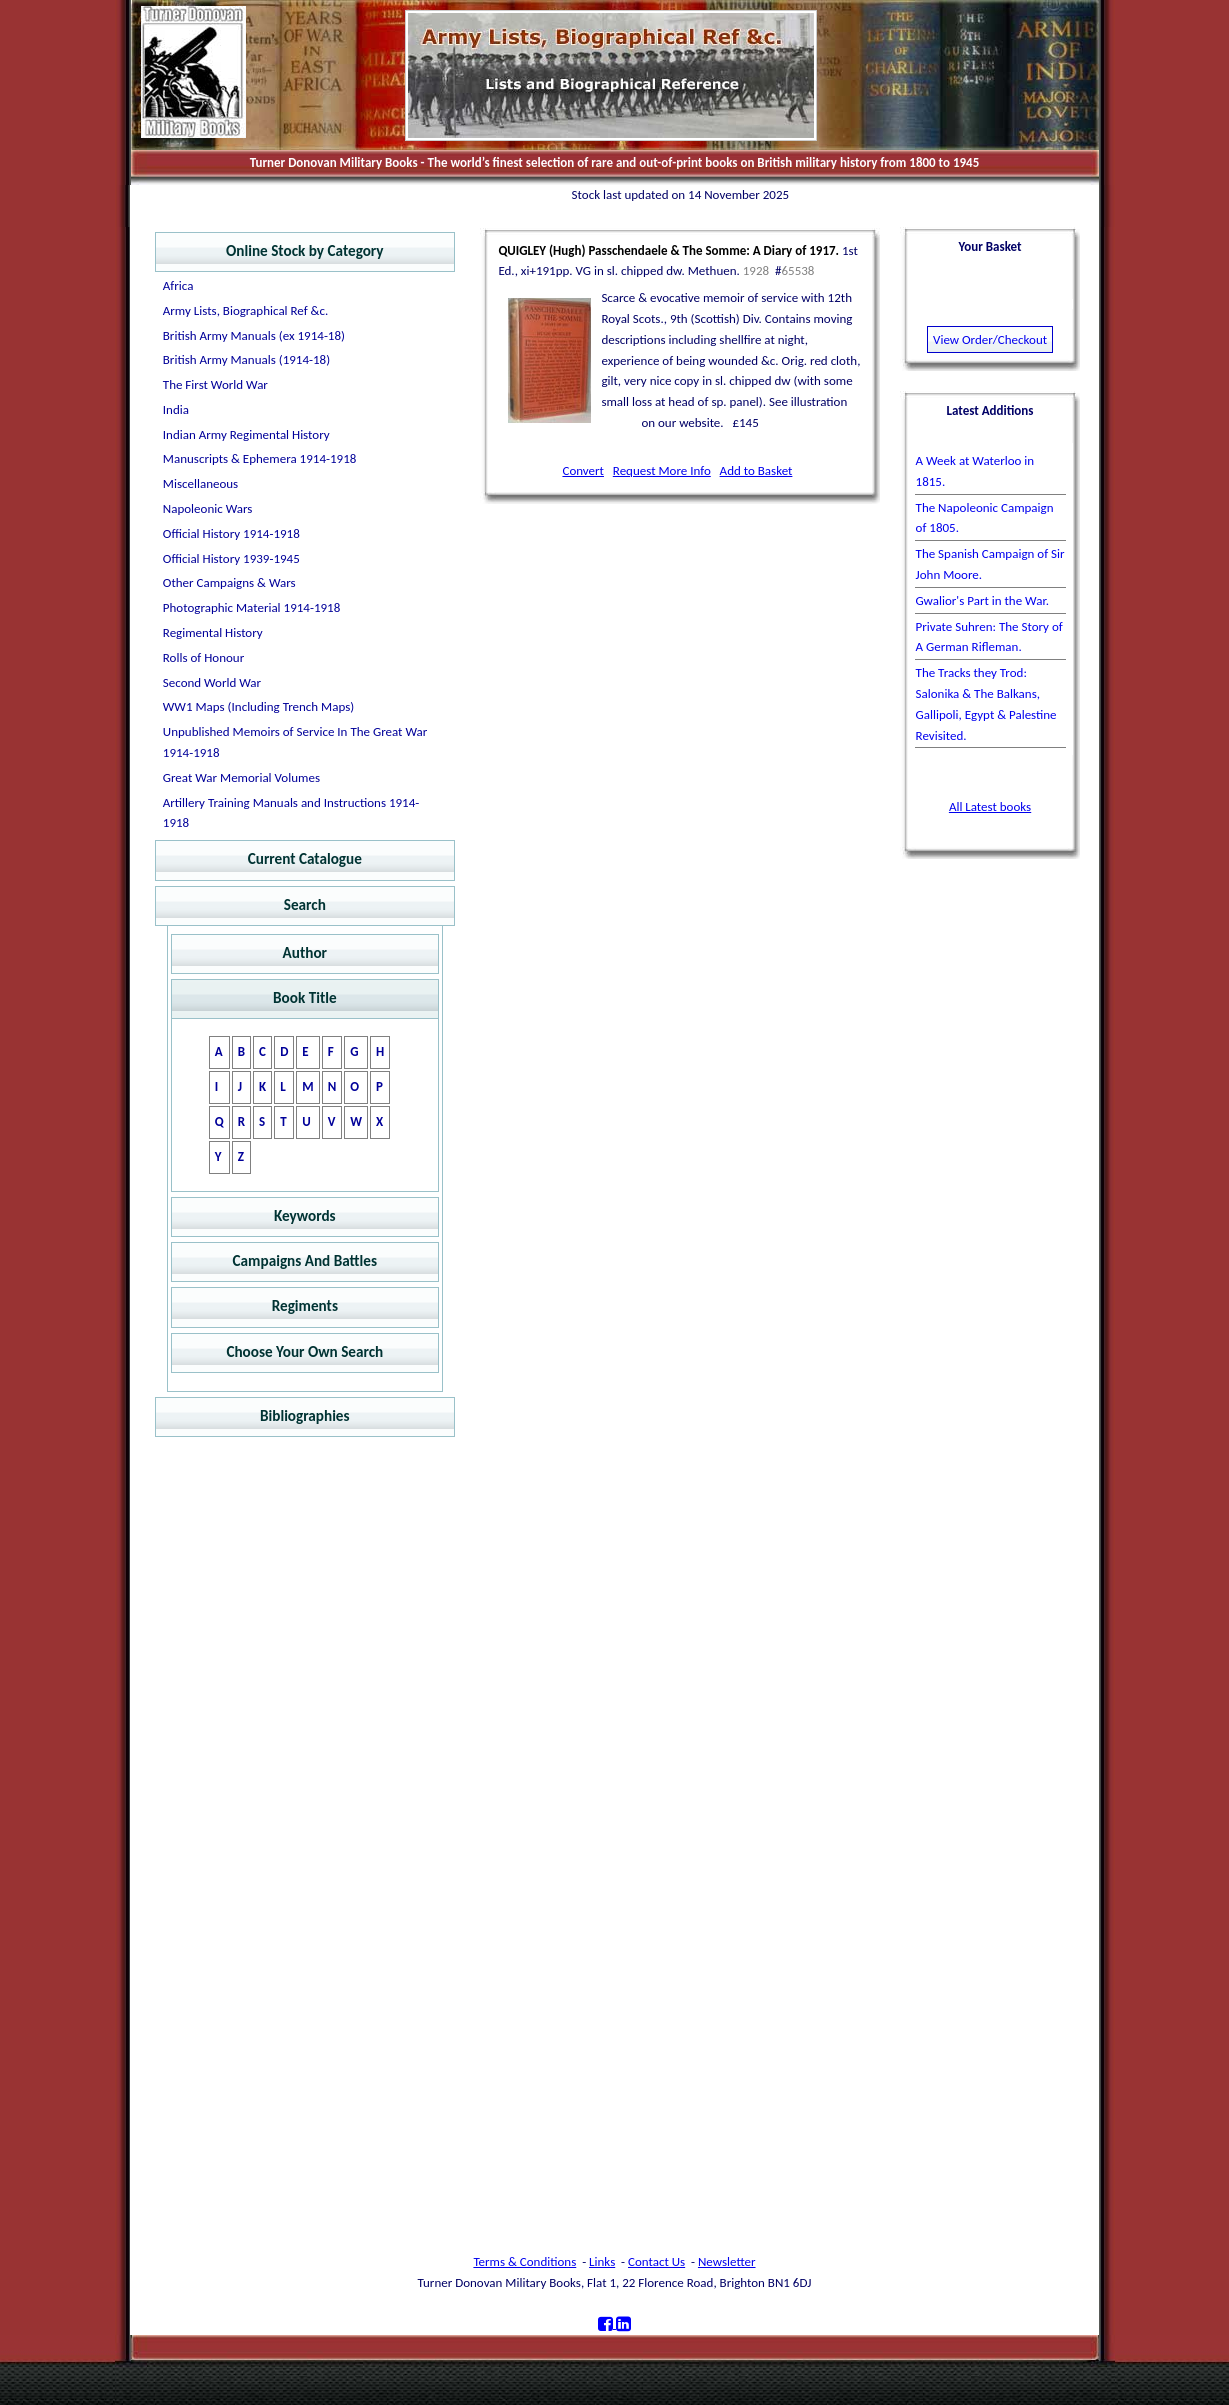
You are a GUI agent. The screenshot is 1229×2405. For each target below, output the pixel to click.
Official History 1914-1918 (231, 533)
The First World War (215, 384)
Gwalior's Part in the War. (982, 600)
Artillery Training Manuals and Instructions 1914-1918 (291, 813)
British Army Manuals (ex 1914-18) (254, 335)
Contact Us (656, 2261)
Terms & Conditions (524, 2261)
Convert (583, 470)
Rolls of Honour (203, 657)
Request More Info (662, 470)
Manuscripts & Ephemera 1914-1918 (260, 458)
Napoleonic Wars (208, 508)
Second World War (212, 682)
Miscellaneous (200, 483)
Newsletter (727, 2261)
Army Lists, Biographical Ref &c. (245, 310)
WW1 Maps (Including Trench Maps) (258, 706)
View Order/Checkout (990, 339)
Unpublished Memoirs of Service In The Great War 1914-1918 (295, 742)
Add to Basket (756, 470)
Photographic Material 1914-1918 (251, 607)
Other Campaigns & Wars (229, 582)
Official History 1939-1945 (231, 558)
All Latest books (990, 806)
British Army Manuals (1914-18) (246, 359)
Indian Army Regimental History (246, 434)
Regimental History (213, 632)
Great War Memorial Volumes (241, 777)
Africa (178, 285)
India (176, 409)
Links (602, 2261)
